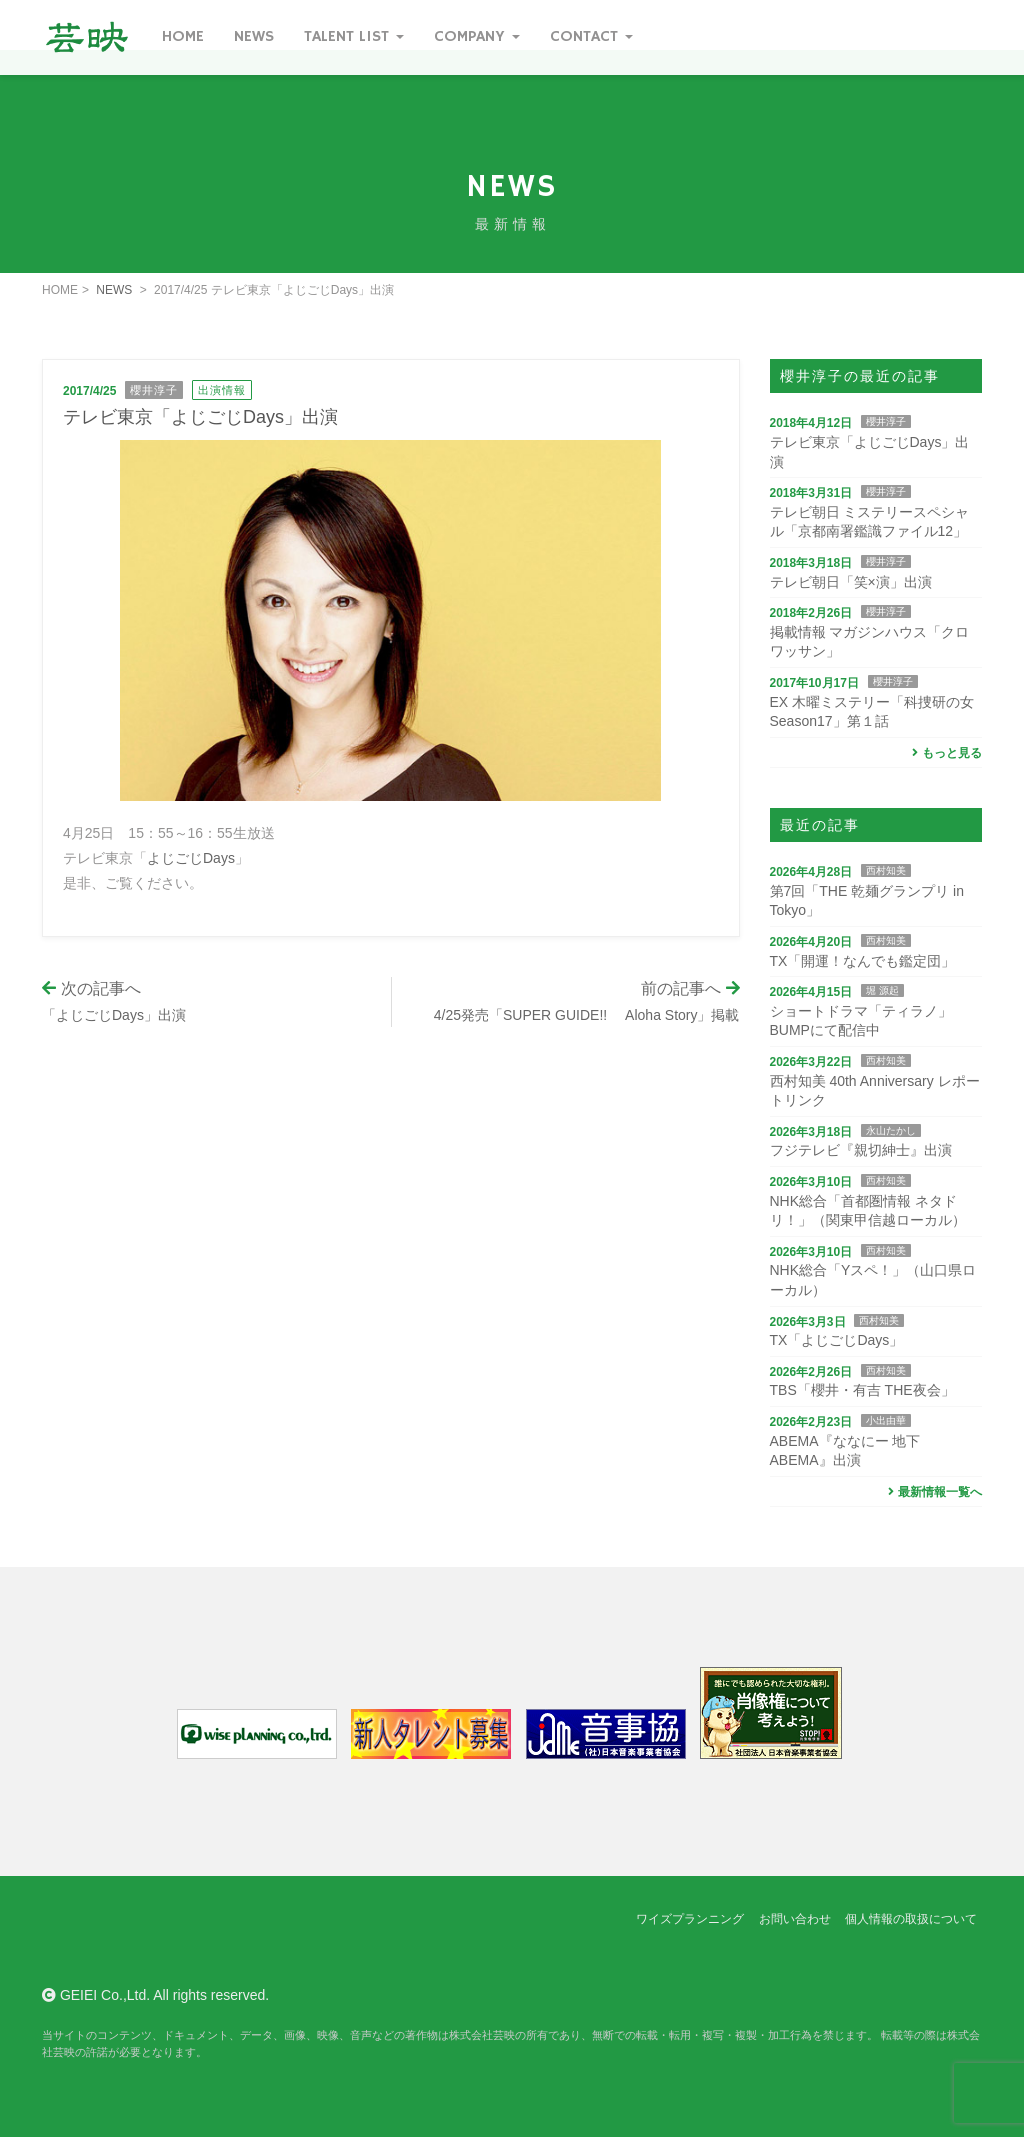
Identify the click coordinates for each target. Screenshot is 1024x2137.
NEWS (114, 290)
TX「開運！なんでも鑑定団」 (863, 961)
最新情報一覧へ (932, 1492)
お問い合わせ (795, 1919)
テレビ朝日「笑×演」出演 (851, 582)
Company (477, 37)
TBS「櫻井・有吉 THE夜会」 (862, 1390)
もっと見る (944, 753)
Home (183, 37)
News (254, 37)
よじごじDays (191, 858)
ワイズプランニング (690, 1919)
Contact (591, 37)
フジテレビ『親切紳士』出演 (861, 1150)
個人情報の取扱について (911, 1919)
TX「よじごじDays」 (837, 1340)
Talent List (354, 37)
